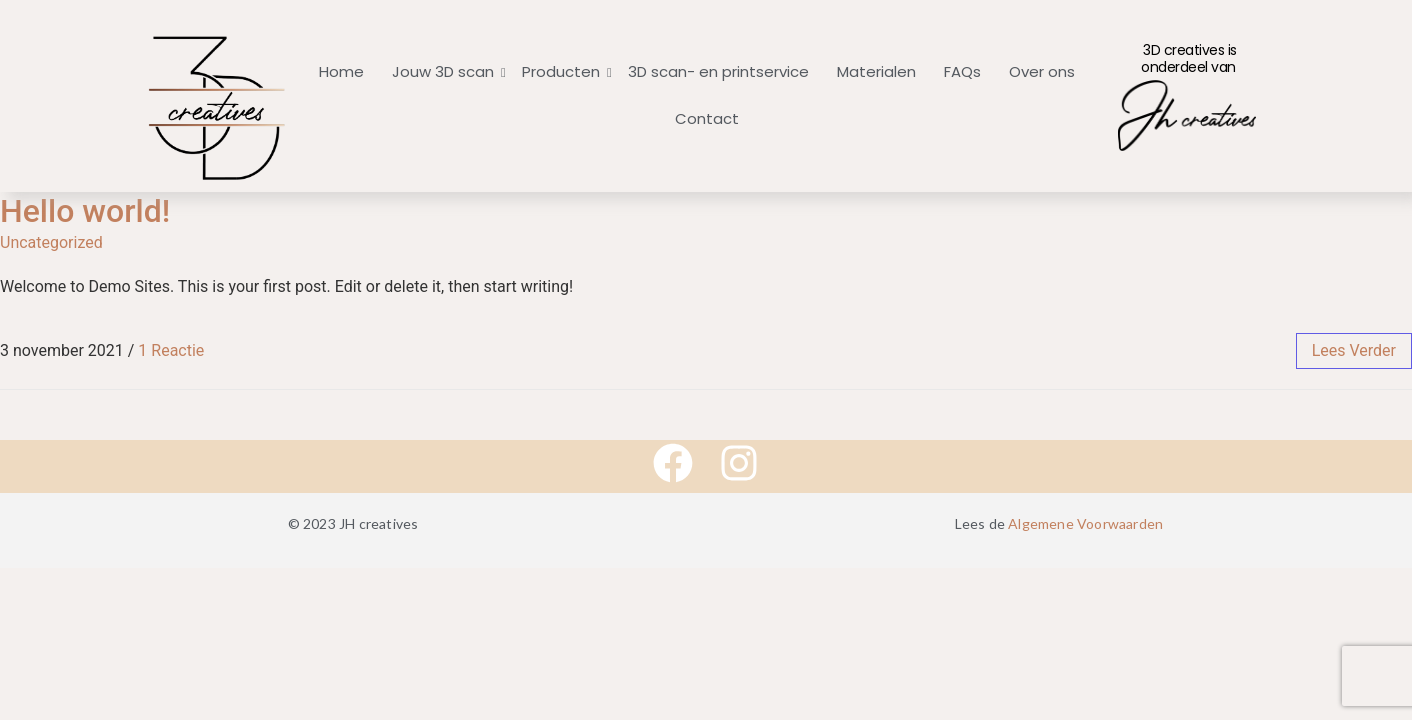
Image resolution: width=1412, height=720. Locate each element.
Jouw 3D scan (445, 71)
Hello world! (85, 211)
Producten (563, 71)
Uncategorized (51, 242)
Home (341, 71)
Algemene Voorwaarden (1085, 523)
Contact (707, 118)
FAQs (962, 71)
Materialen (876, 71)
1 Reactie (171, 350)
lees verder (1354, 350)
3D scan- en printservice (718, 71)
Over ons (1042, 71)
